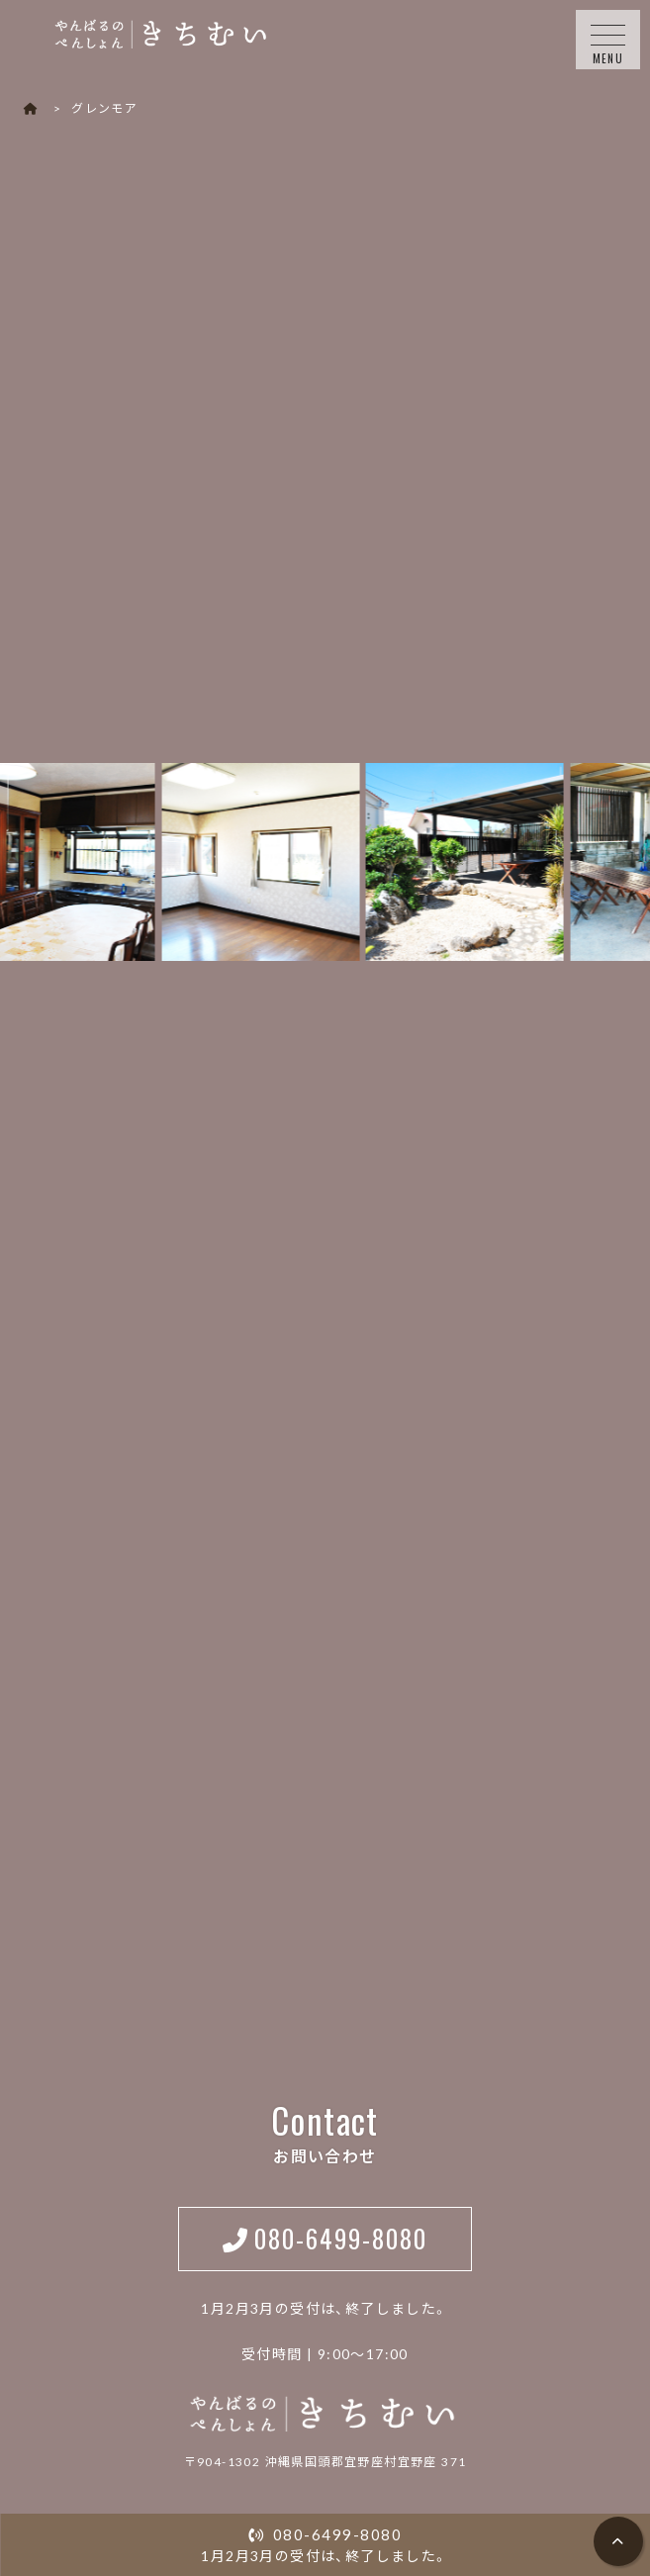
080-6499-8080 (340, 2238)
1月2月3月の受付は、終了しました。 (324, 2544)
